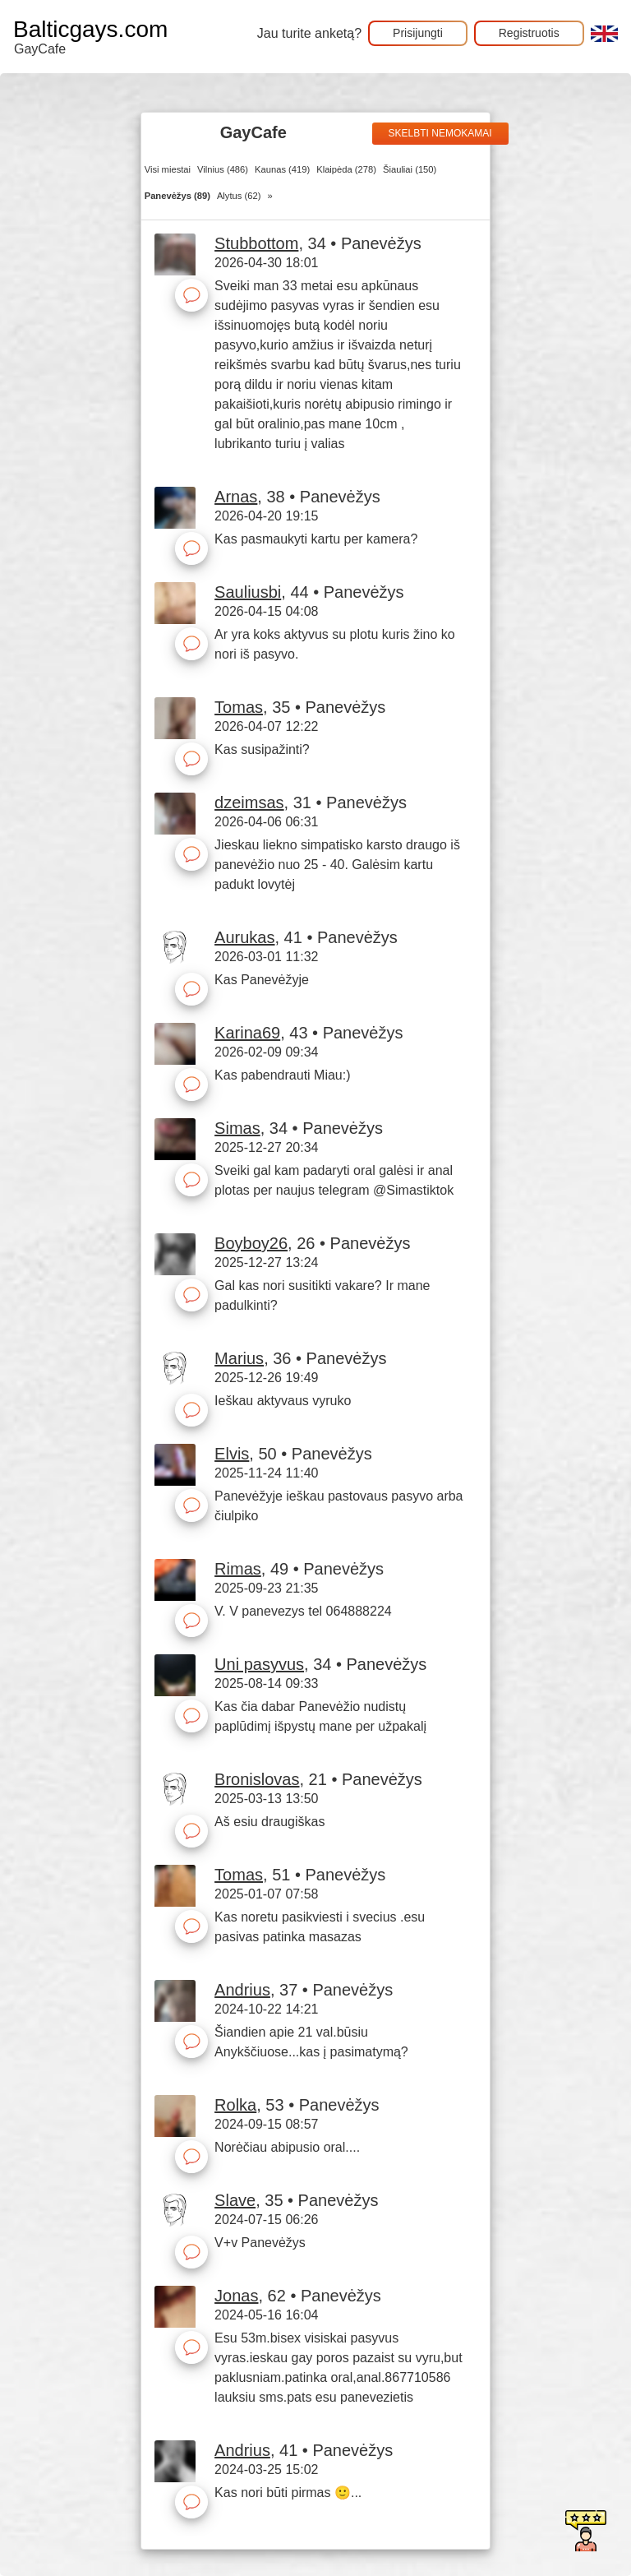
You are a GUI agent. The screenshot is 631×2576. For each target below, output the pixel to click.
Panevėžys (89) (177, 196)
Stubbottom (256, 243)
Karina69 (247, 1033)
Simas (237, 1128)
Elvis (231, 1454)
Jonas (236, 2296)
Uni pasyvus (259, 1664)
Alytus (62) (238, 196)
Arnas (235, 497)
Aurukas (244, 937)
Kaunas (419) (282, 169)
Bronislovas (256, 1779)
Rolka (235, 2105)
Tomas (238, 707)
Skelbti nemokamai (440, 133)
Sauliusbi (247, 592)
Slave (235, 2200)
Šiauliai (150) (409, 169)
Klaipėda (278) (346, 169)
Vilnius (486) (222, 169)
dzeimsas (248, 802)
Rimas (237, 1569)
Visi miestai (168, 169)
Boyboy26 (251, 1243)
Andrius (242, 1990)
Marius (239, 1358)
